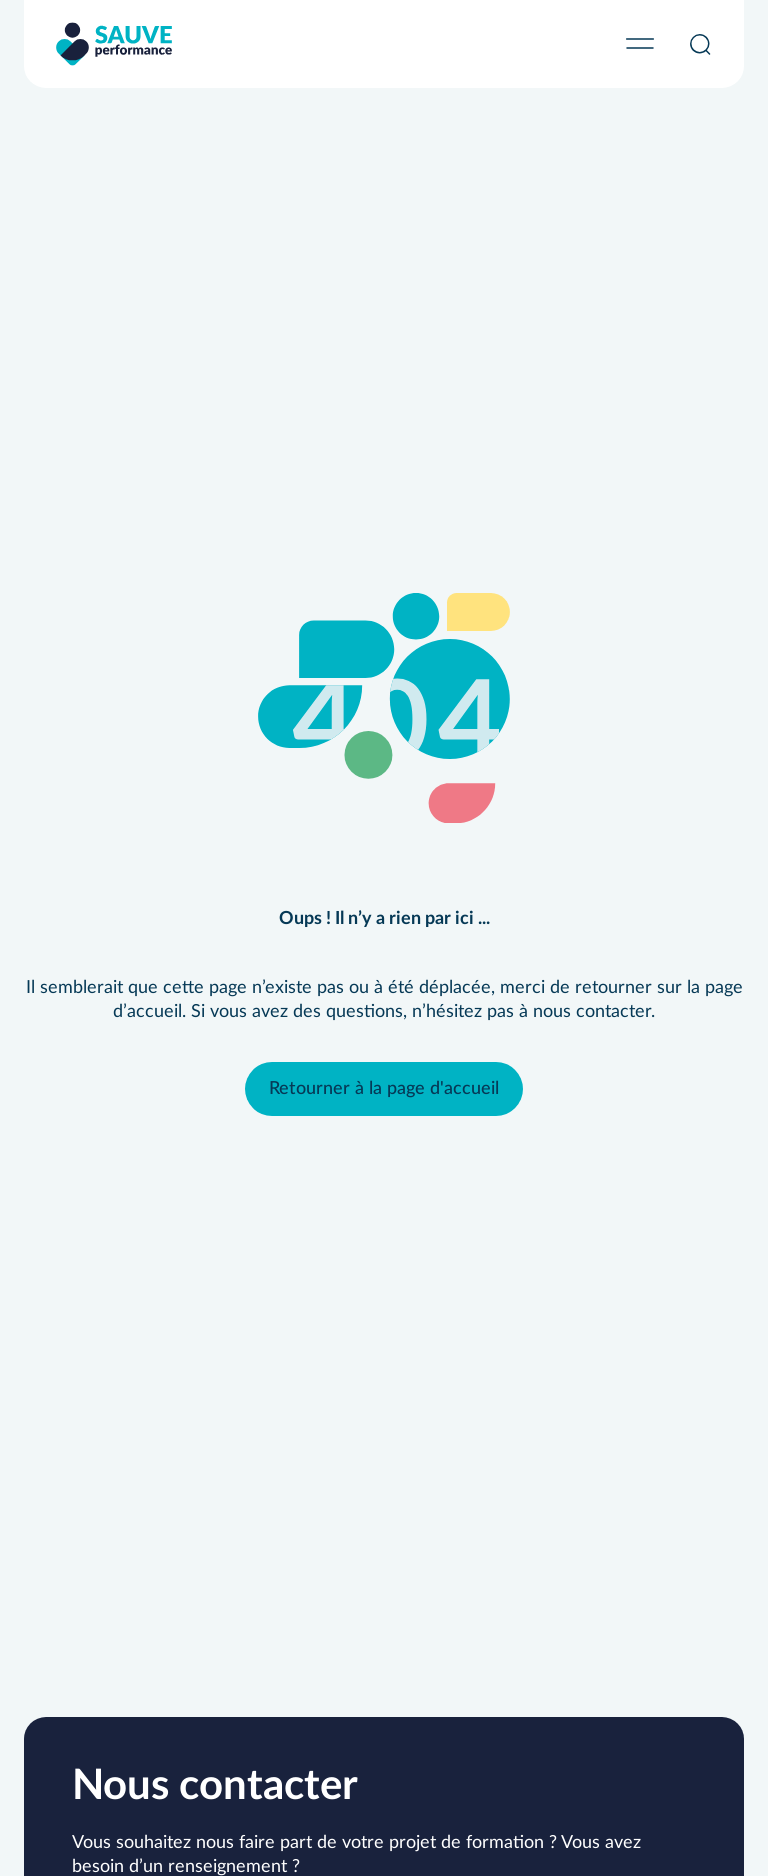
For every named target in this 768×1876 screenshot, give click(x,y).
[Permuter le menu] (640, 44)
